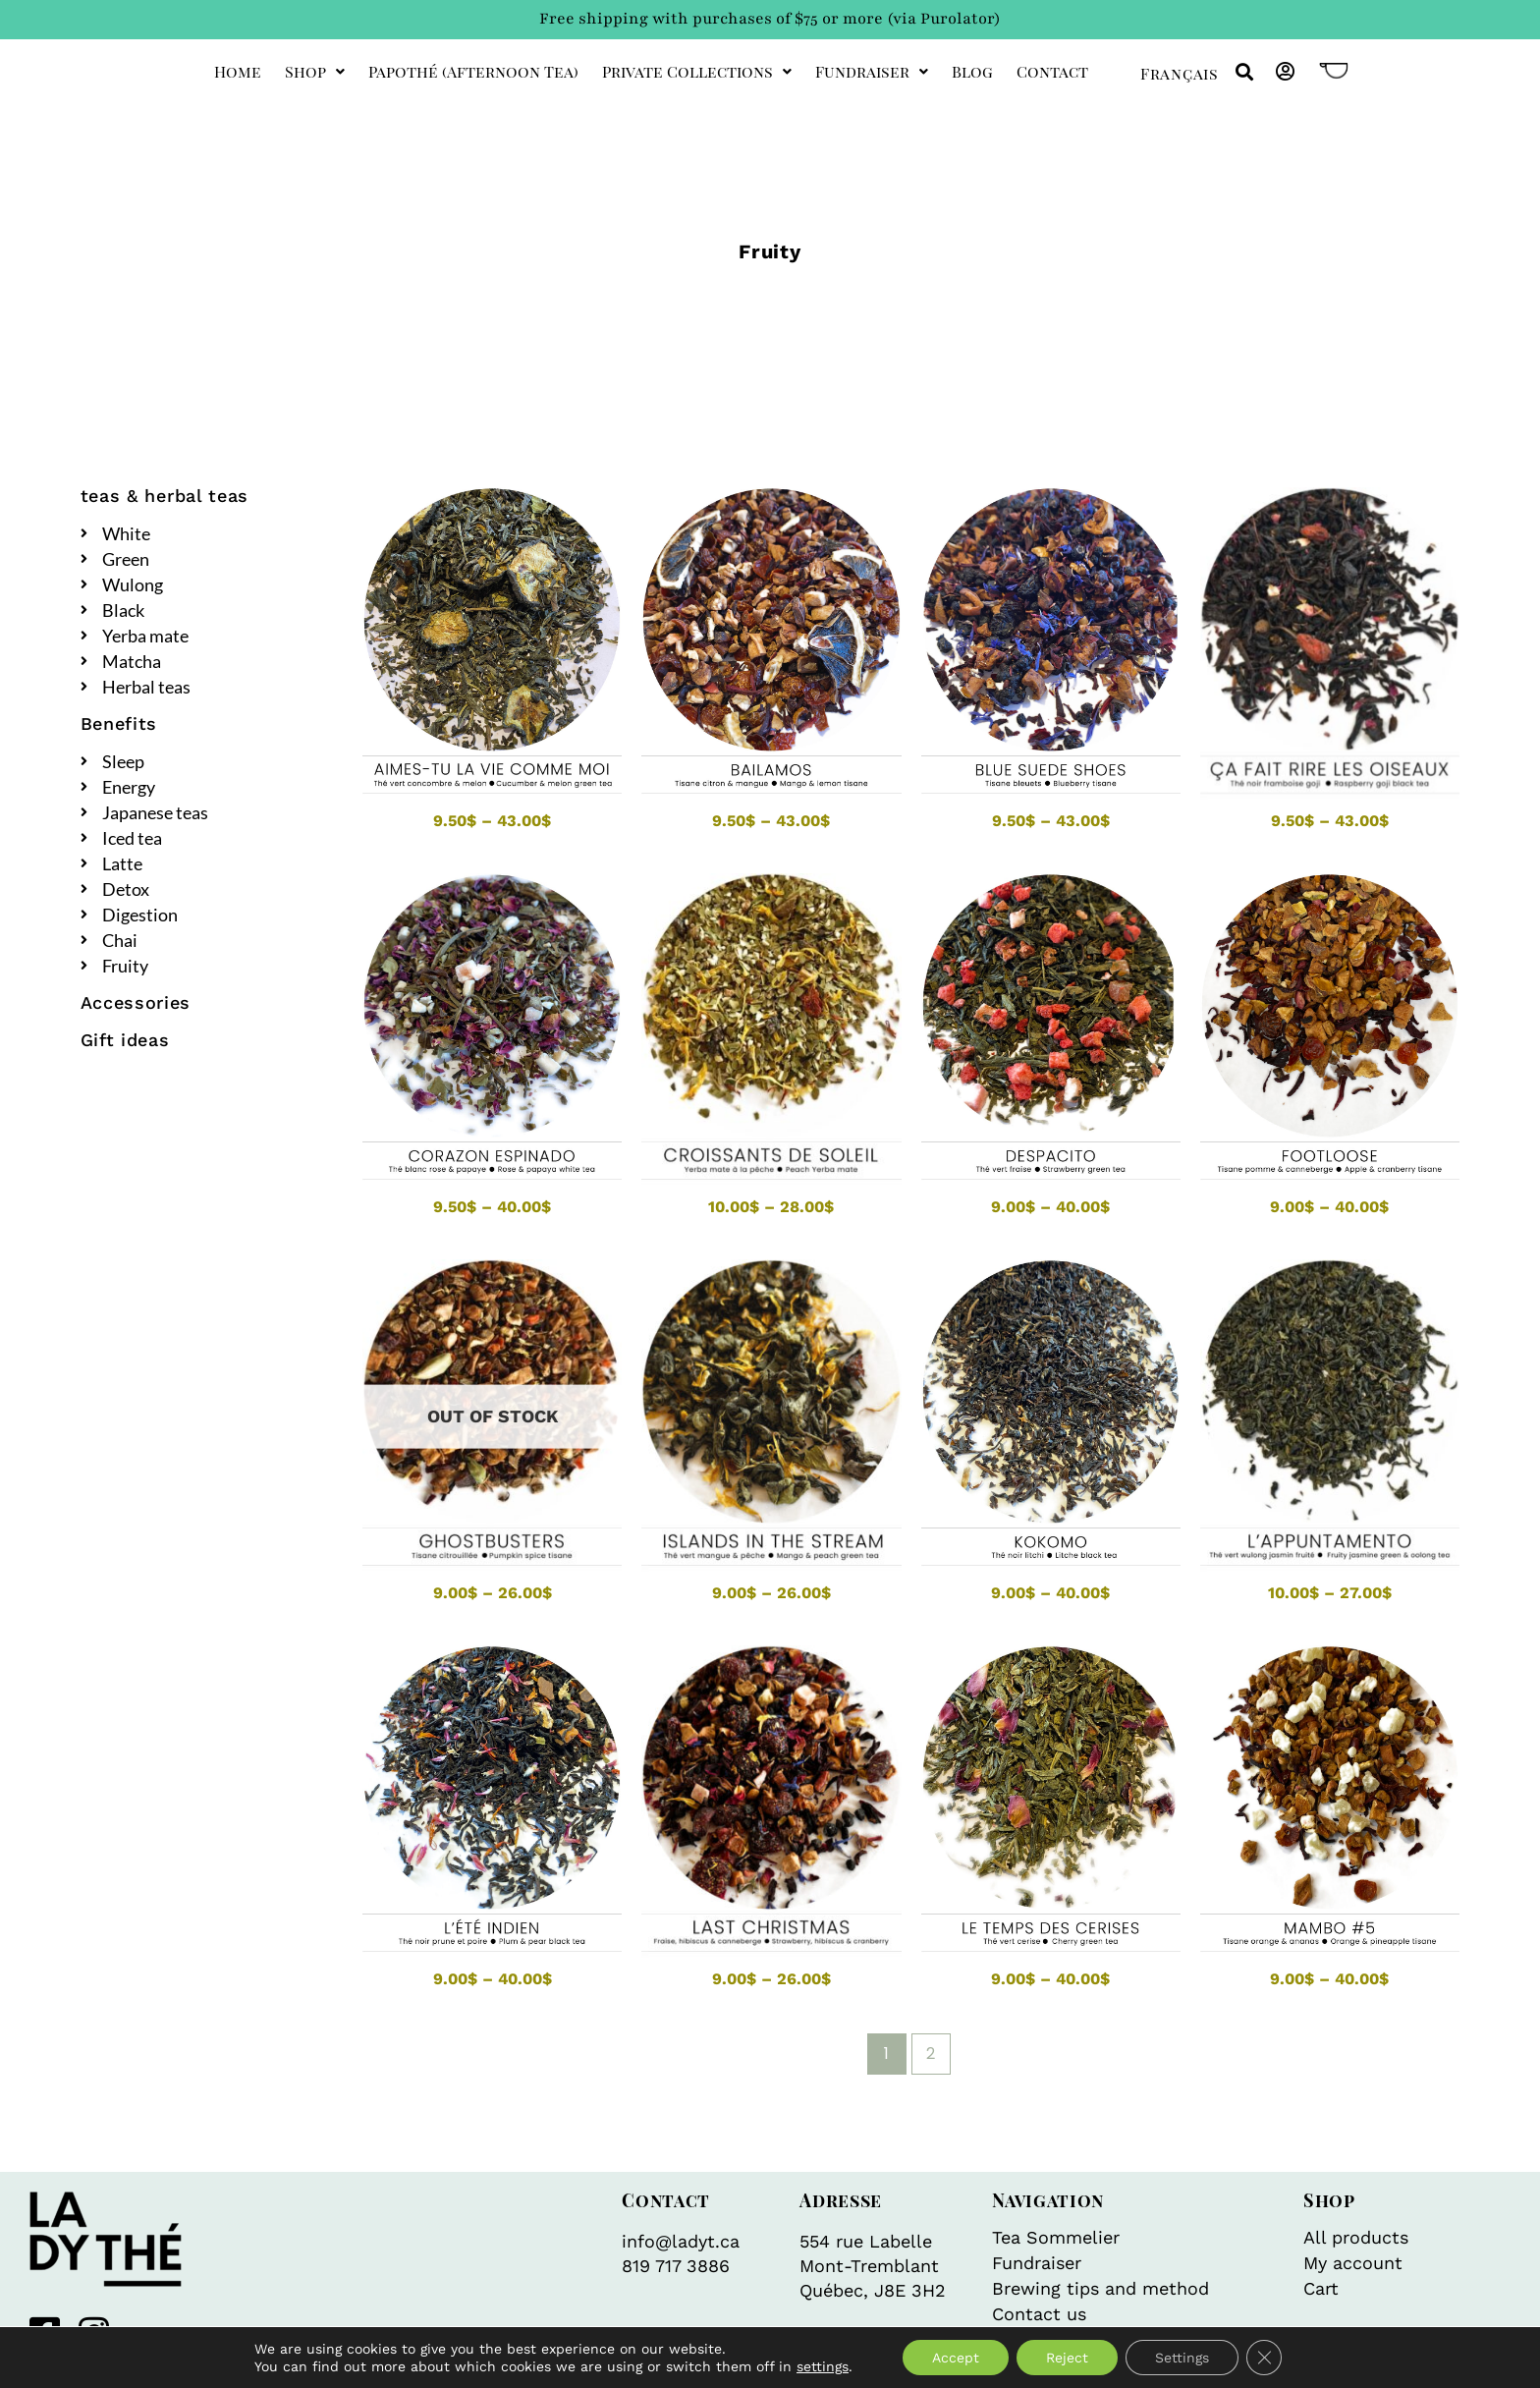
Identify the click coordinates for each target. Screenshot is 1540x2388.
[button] (1244, 72)
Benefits (119, 723)
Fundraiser (871, 71)
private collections (697, 71)
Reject (1067, 2357)
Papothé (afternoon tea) (473, 71)
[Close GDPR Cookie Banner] (1264, 2357)
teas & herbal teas (165, 495)
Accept (955, 2357)
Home (237, 71)
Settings (1182, 2357)
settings (823, 2366)
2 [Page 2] (930, 2053)
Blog (972, 71)
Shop (315, 71)
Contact (1052, 71)
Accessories (136, 1002)
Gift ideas (125, 1039)
